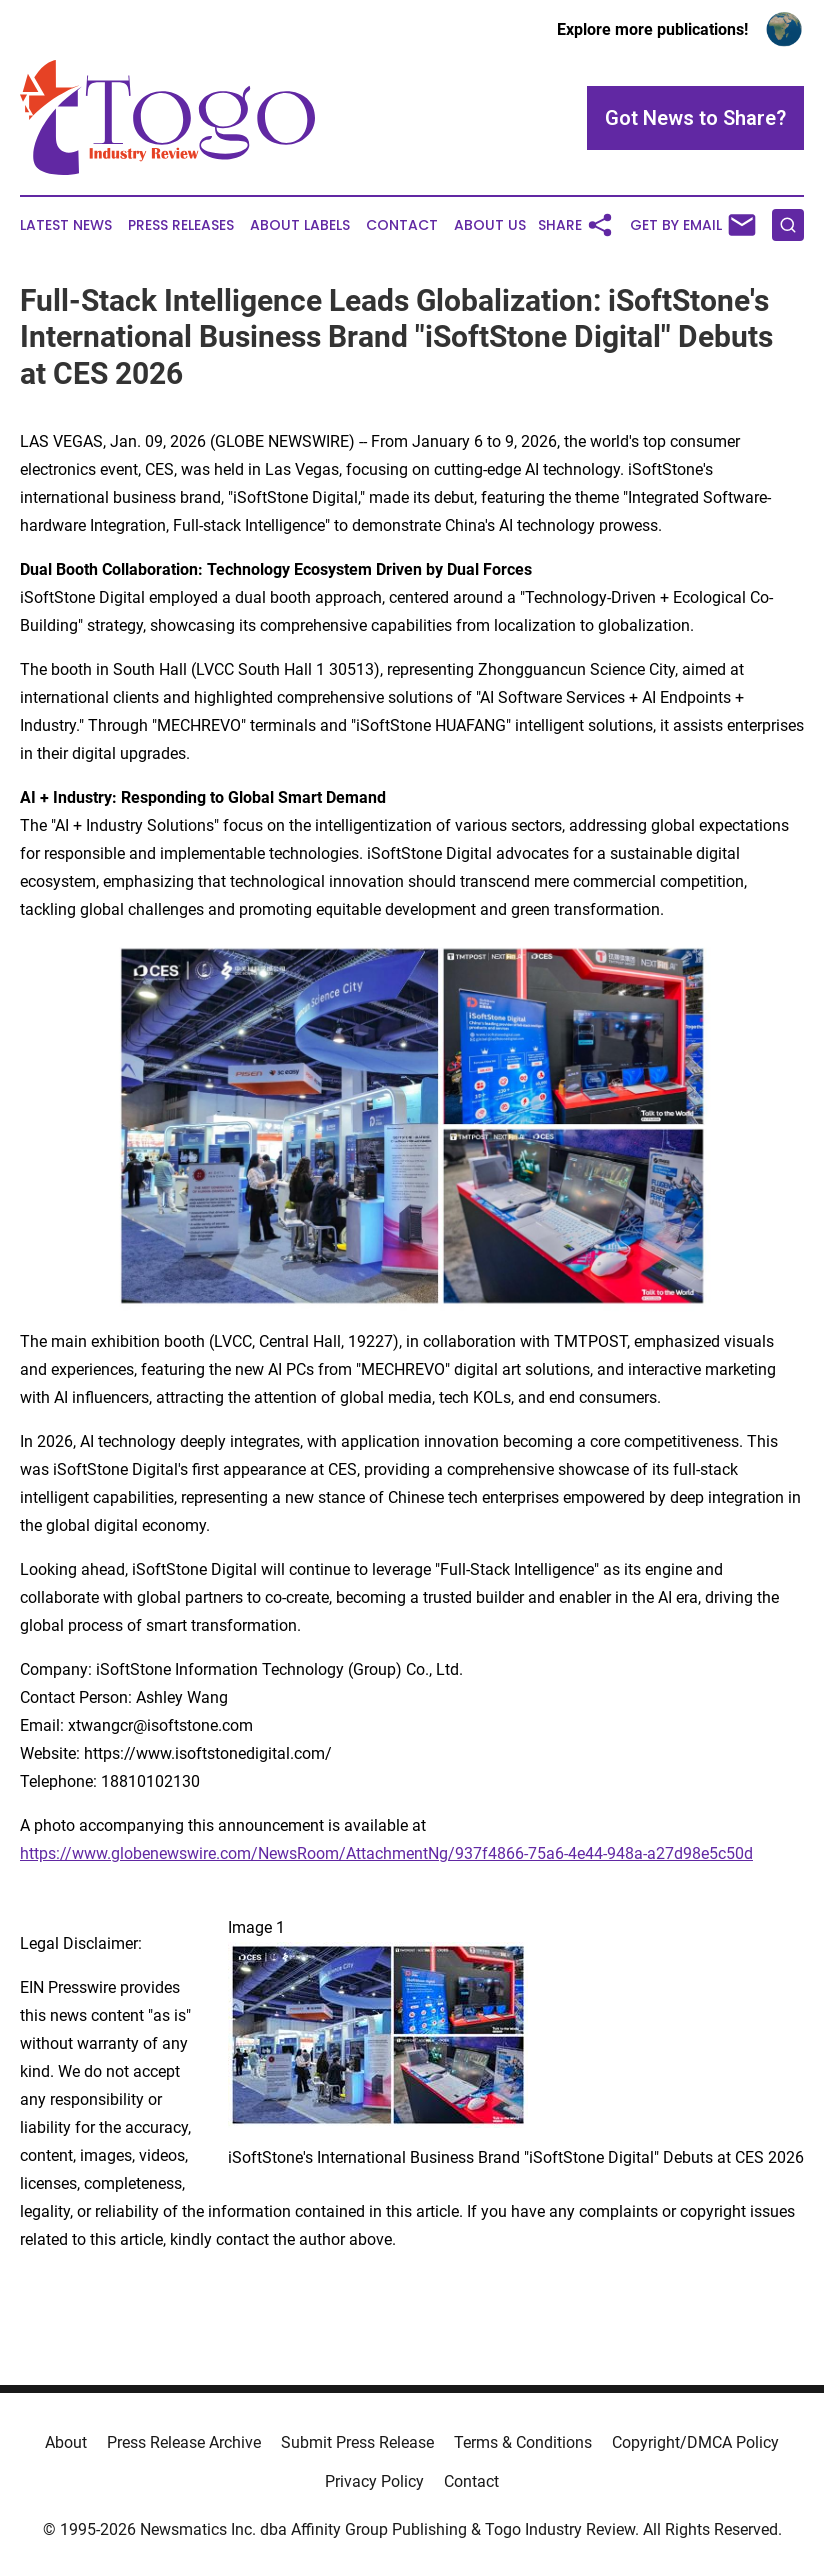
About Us (490, 225)
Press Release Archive (184, 2442)
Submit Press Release (357, 2442)
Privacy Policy (374, 2481)
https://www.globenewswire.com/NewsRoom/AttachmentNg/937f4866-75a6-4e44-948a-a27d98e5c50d (386, 1853)
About (66, 2442)
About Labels (300, 225)
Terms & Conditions (523, 2442)
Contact (402, 225)
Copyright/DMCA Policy (695, 2442)
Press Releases (181, 225)
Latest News (66, 225)
